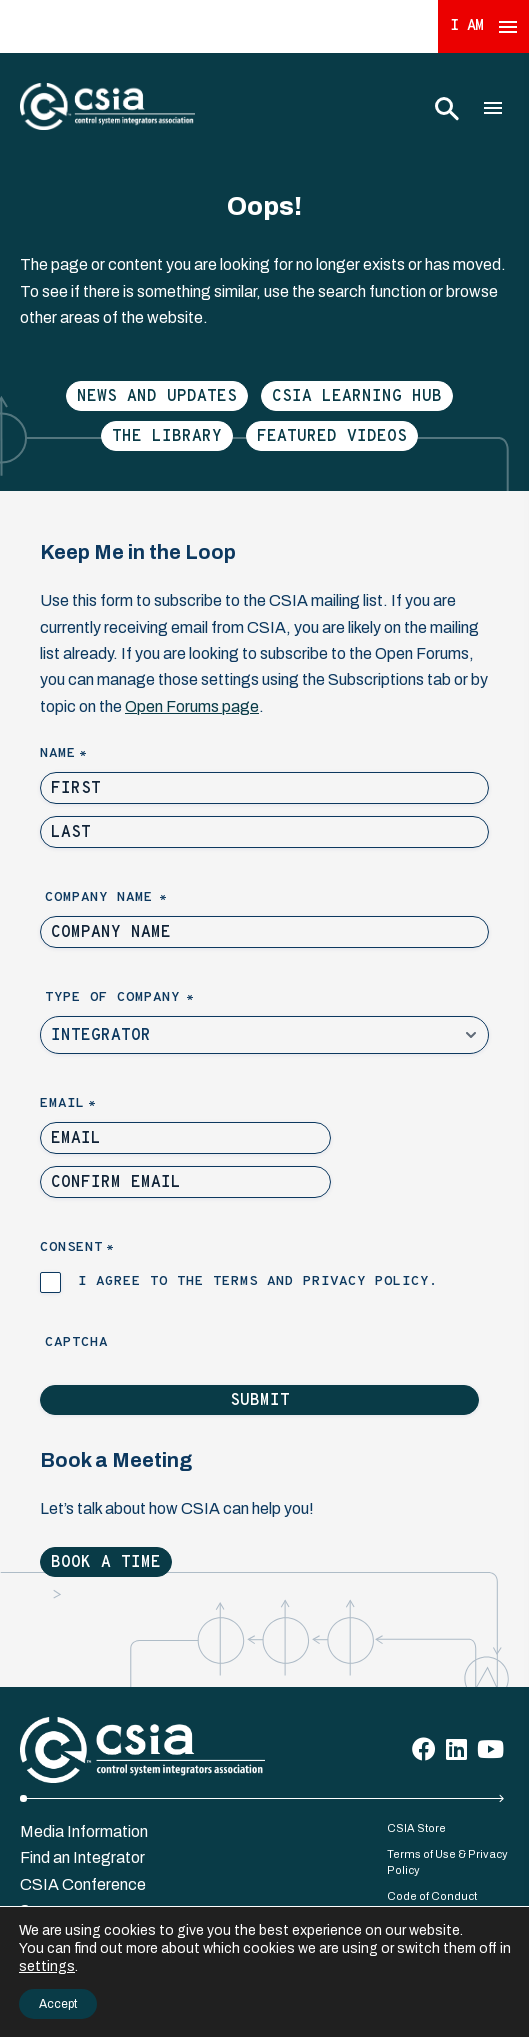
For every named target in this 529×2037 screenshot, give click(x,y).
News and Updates (157, 397)
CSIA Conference (83, 1884)
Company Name (140, 898)
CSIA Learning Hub (357, 397)
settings (47, 1966)
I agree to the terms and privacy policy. (258, 1281)
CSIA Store (416, 1828)
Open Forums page (192, 706)
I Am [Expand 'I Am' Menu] (484, 26)
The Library (167, 437)
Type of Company (153, 998)
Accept (58, 2004)
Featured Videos (332, 437)
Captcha (76, 1342)
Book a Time (106, 1563)
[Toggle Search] (446, 108)
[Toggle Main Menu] (493, 108)
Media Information (84, 1831)
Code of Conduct (432, 1896)
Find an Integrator (82, 1857)
